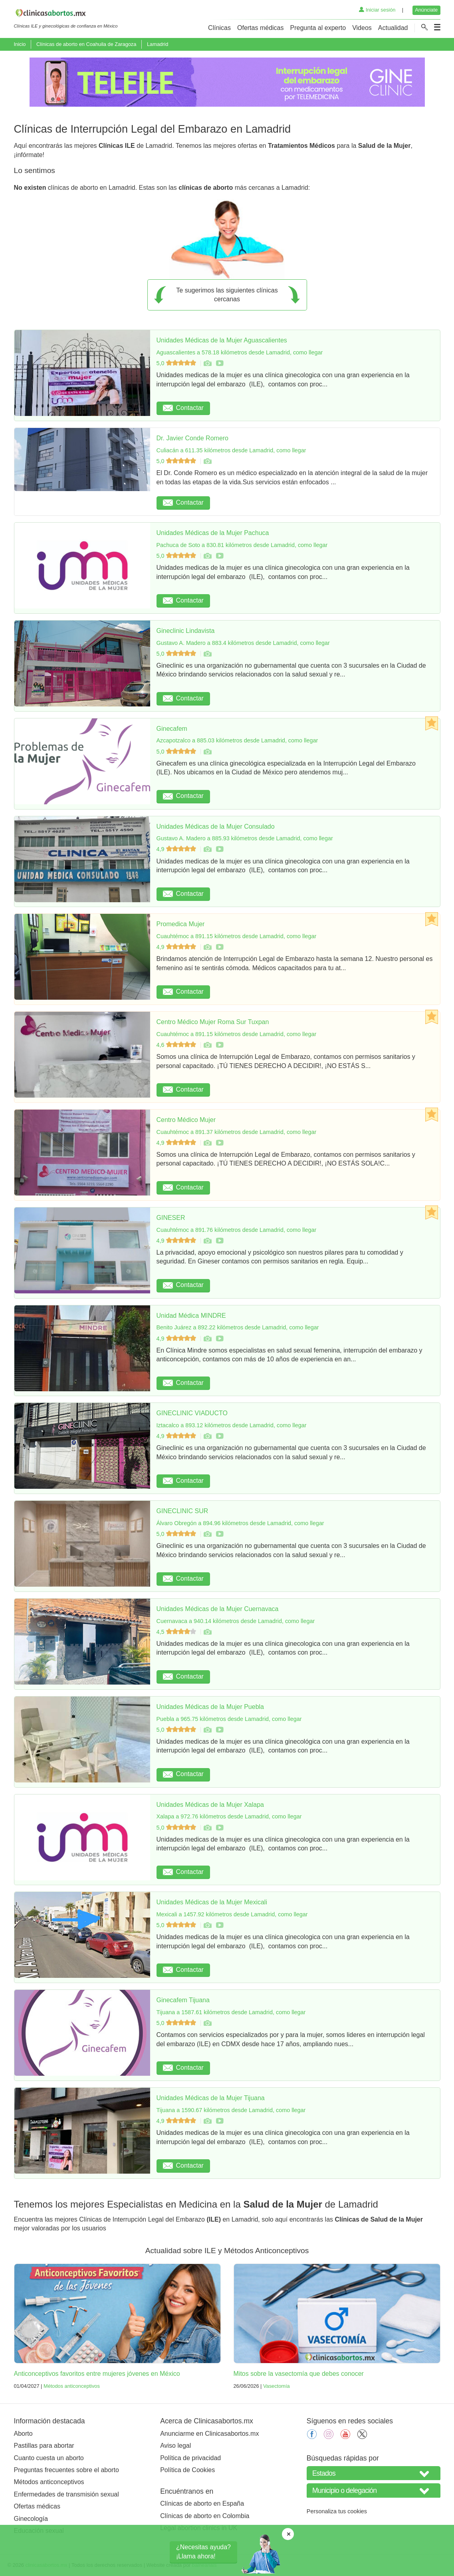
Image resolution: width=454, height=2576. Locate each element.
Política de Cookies (187, 2470)
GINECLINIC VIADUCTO (192, 1413)
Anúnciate (426, 10)
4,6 (177, 1045)
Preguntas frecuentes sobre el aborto (66, 2470)
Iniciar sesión (377, 10)
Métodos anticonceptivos (72, 2386)
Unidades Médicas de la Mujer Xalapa (210, 1804)
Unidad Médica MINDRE (191, 1315)
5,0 (177, 363)
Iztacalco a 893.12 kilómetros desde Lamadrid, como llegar (232, 1425)
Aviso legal (175, 2445)
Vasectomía (276, 2386)
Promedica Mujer (181, 924)
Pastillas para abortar (44, 2445)
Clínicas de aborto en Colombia (204, 2515)
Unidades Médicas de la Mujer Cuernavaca (218, 1608)
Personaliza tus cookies (337, 2511)
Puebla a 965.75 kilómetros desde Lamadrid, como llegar (229, 1719)
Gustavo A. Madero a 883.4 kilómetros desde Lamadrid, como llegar (243, 643)
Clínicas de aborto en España (202, 2503)
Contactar (183, 407)
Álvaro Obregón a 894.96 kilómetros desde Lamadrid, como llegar (240, 1523)
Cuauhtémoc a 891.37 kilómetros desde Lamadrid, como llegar (237, 1132)
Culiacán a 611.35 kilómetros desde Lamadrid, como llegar (231, 450)
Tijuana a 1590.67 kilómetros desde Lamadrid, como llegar (231, 2110)
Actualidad (393, 27)
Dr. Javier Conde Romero (193, 438)
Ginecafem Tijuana (183, 2000)
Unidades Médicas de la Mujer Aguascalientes (222, 340)
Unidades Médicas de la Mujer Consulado (216, 826)
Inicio (20, 44)
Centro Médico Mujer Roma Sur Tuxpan (213, 1021)
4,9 (177, 849)
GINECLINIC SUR (182, 1511)
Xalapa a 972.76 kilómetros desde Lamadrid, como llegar (229, 1816)
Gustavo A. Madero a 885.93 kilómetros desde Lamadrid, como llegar (245, 838)
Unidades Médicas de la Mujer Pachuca (213, 532)
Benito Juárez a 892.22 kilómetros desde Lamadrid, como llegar (238, 1327)
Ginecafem (172, 728)
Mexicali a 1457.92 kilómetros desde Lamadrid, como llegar (232, 1914)
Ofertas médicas (260, 27)
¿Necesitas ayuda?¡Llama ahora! (203, 2551)
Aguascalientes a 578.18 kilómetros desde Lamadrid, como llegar (240, 352)
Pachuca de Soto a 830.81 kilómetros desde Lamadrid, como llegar (242, 545)
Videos (362, 27)
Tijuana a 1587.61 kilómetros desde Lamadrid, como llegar (231, 2012)
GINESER (171, 1217)
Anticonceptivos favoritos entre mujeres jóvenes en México (97, 2373)
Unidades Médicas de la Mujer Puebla (210, 1706)
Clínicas (219, 27)
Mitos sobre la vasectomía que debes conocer (299, 2373)
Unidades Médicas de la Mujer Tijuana (211, 2098)
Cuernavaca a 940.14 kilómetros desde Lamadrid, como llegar (236, 1621)
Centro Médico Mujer (186, 1119)
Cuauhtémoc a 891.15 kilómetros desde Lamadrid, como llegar (237, 936)
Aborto (23, 2433)
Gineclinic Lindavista (186, 630)
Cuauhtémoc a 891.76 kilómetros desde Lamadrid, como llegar (237, 1230)
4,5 (177, 1632)
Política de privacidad (190, 2458)
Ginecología (31, 2518)
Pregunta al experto (318, 27)
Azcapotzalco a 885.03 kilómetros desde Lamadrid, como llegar (237, 740)
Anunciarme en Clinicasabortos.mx (209, 2433)
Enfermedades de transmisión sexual (66, 2494)
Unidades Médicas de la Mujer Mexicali (212, 1902)
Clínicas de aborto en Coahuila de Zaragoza (86, 44)
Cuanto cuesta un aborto (49, 2458)
